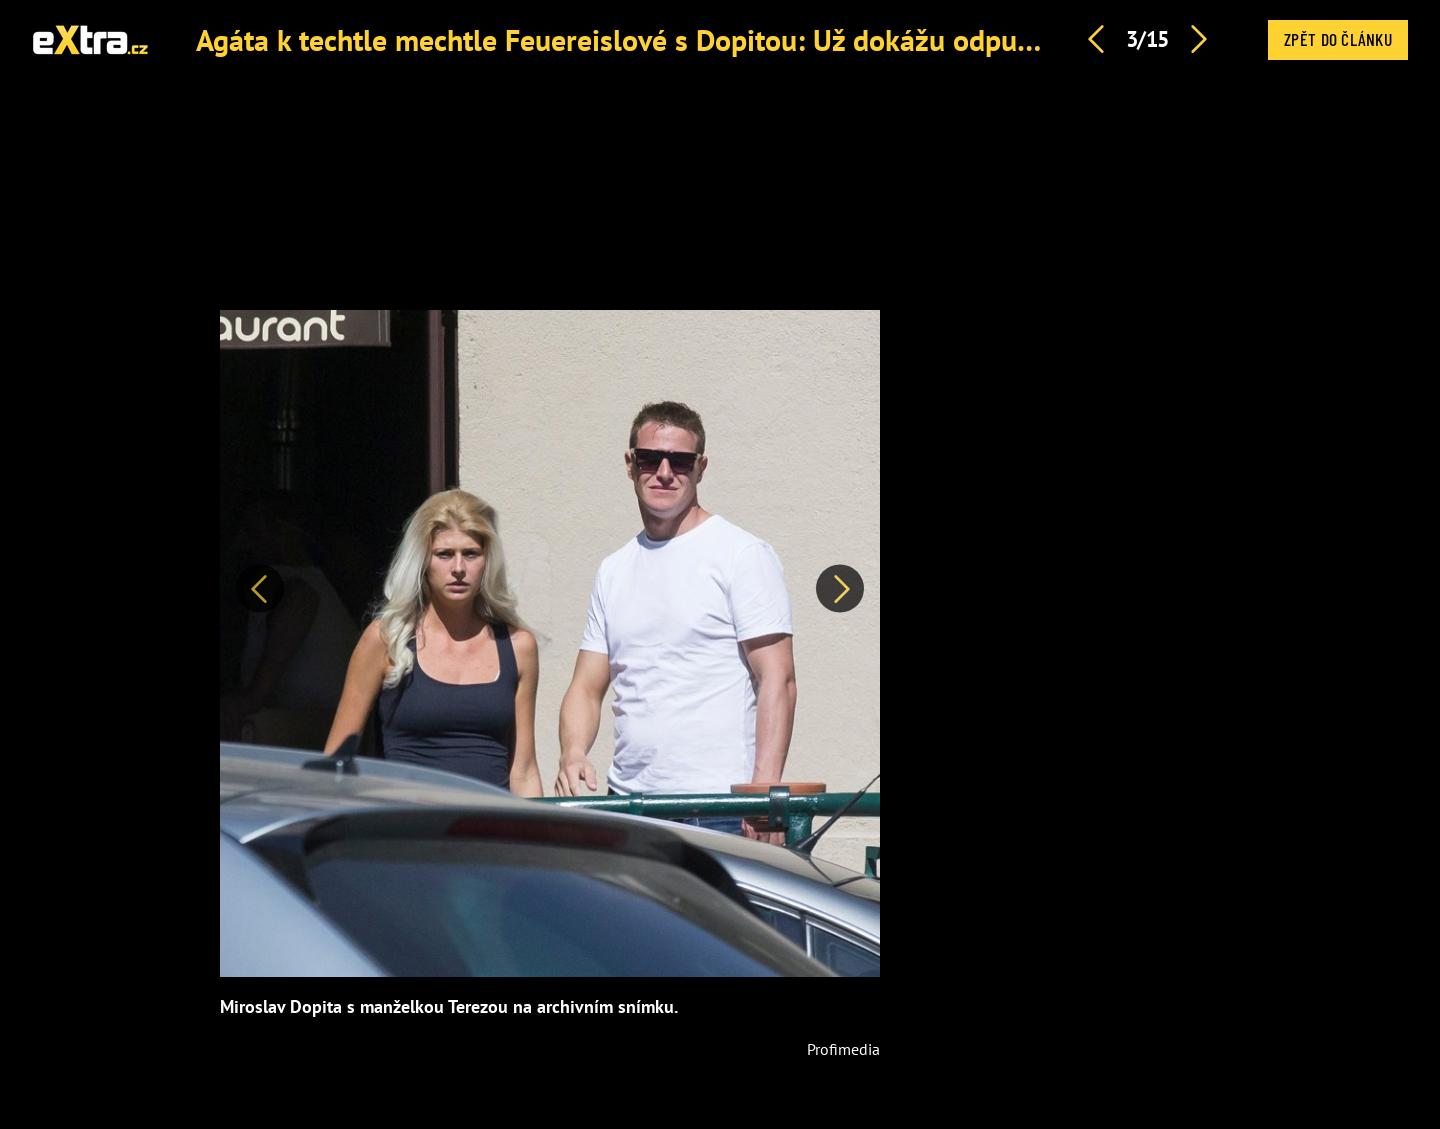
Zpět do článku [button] (1338, 39)
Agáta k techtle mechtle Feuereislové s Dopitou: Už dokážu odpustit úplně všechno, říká (753, 39)
